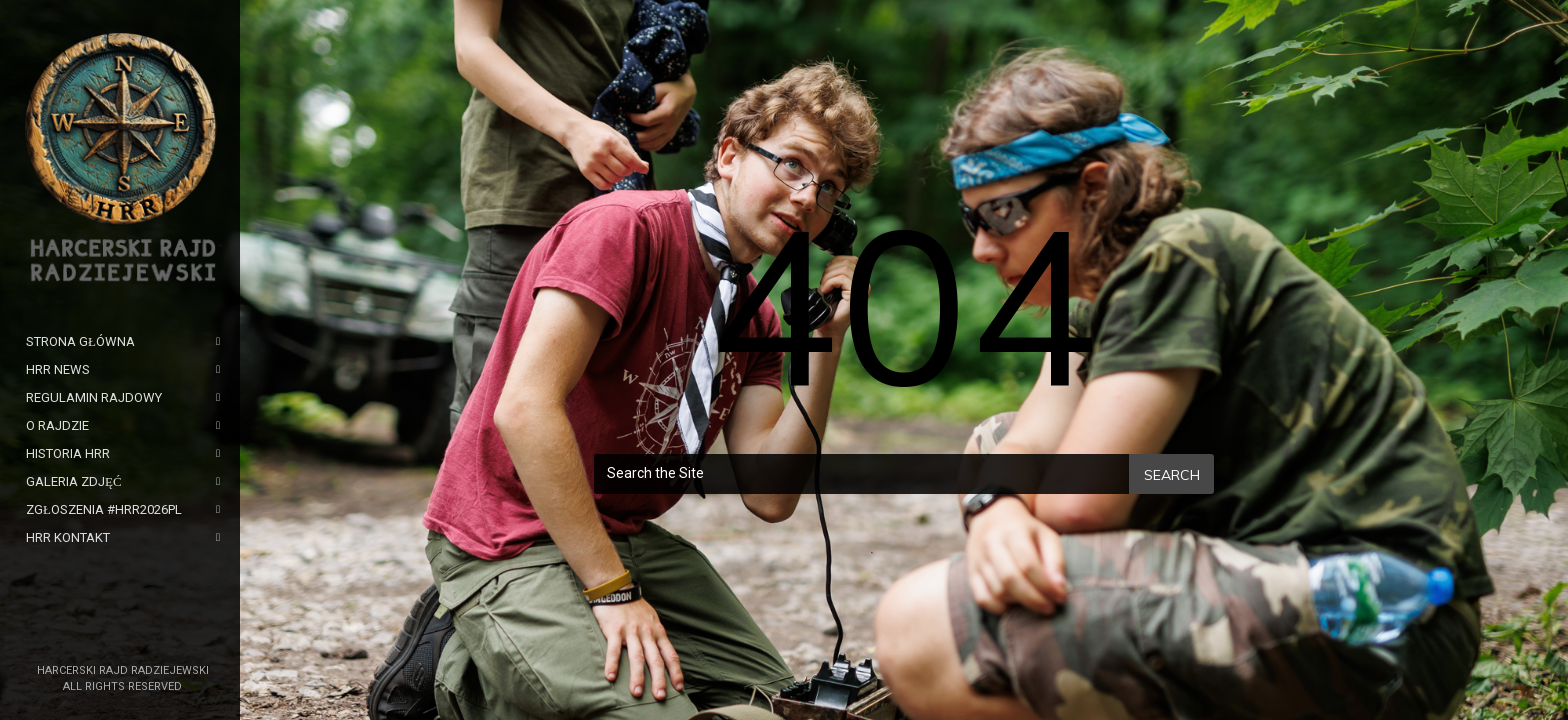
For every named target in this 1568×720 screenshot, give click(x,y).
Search (1172, 475)
